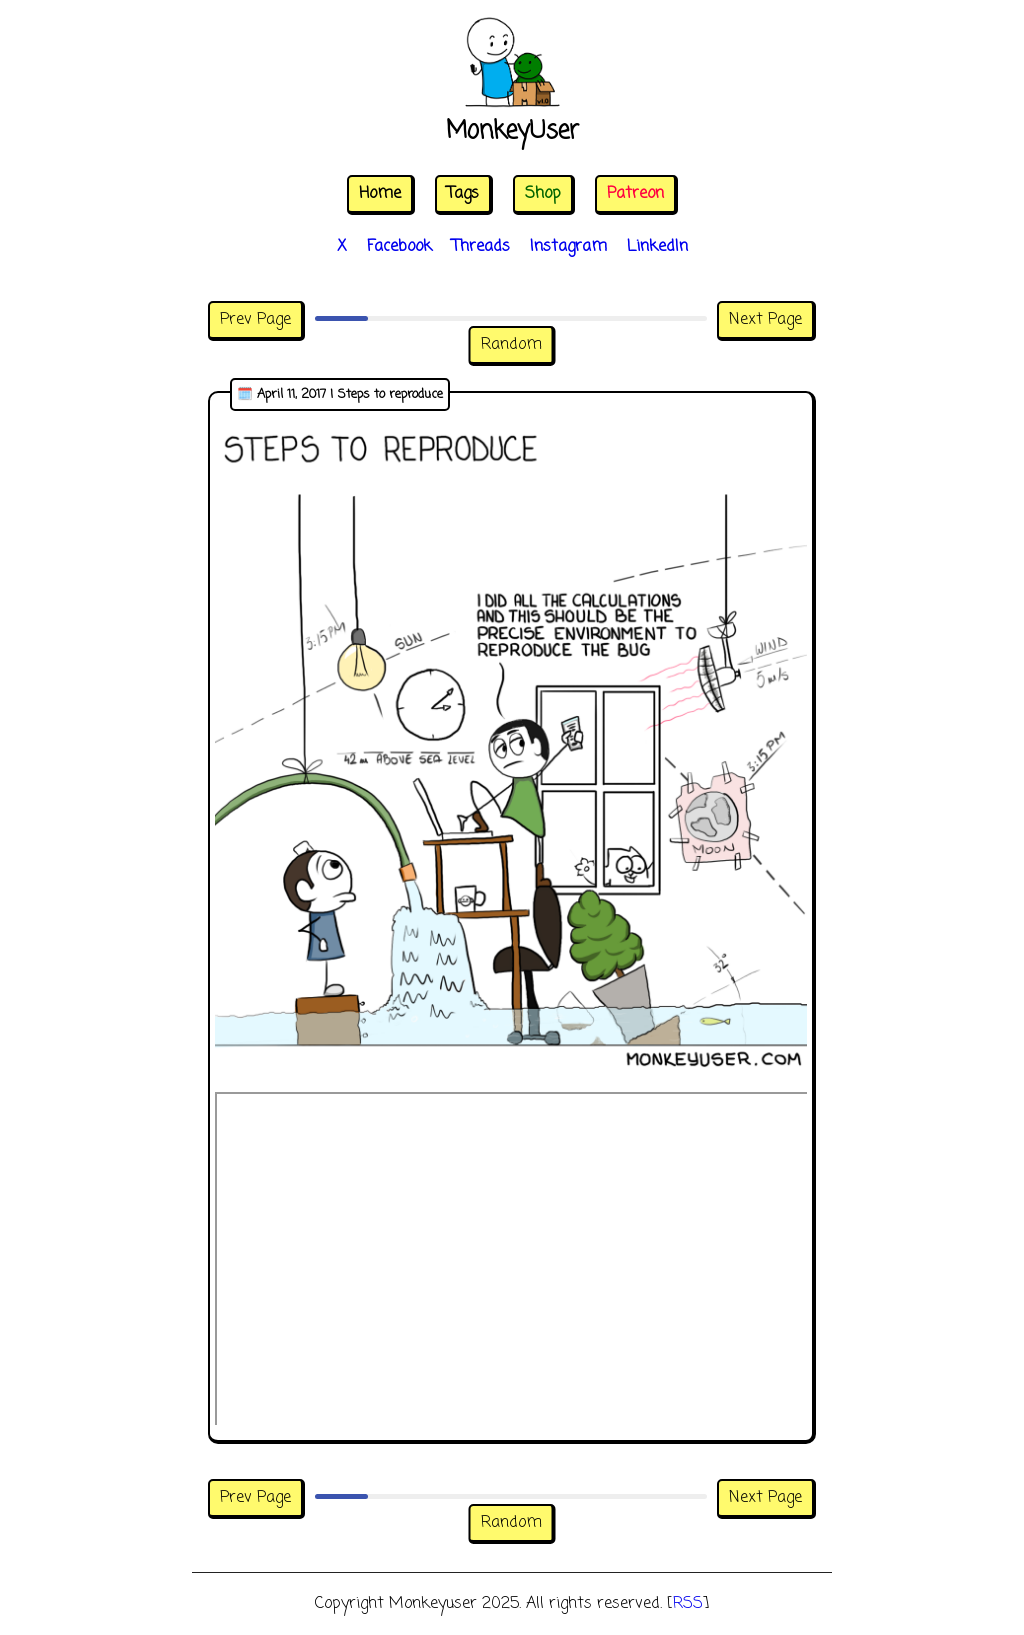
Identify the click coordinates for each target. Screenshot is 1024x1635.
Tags (463, 194)
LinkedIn (657, 247)
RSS (688, 1604)
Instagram (568, 247)
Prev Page (255, 320)
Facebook (399, 247)
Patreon (635, 194)
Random (511, 345)
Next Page (765, 320)
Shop (543, 194)
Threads (481, 247)
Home (380, 194)
